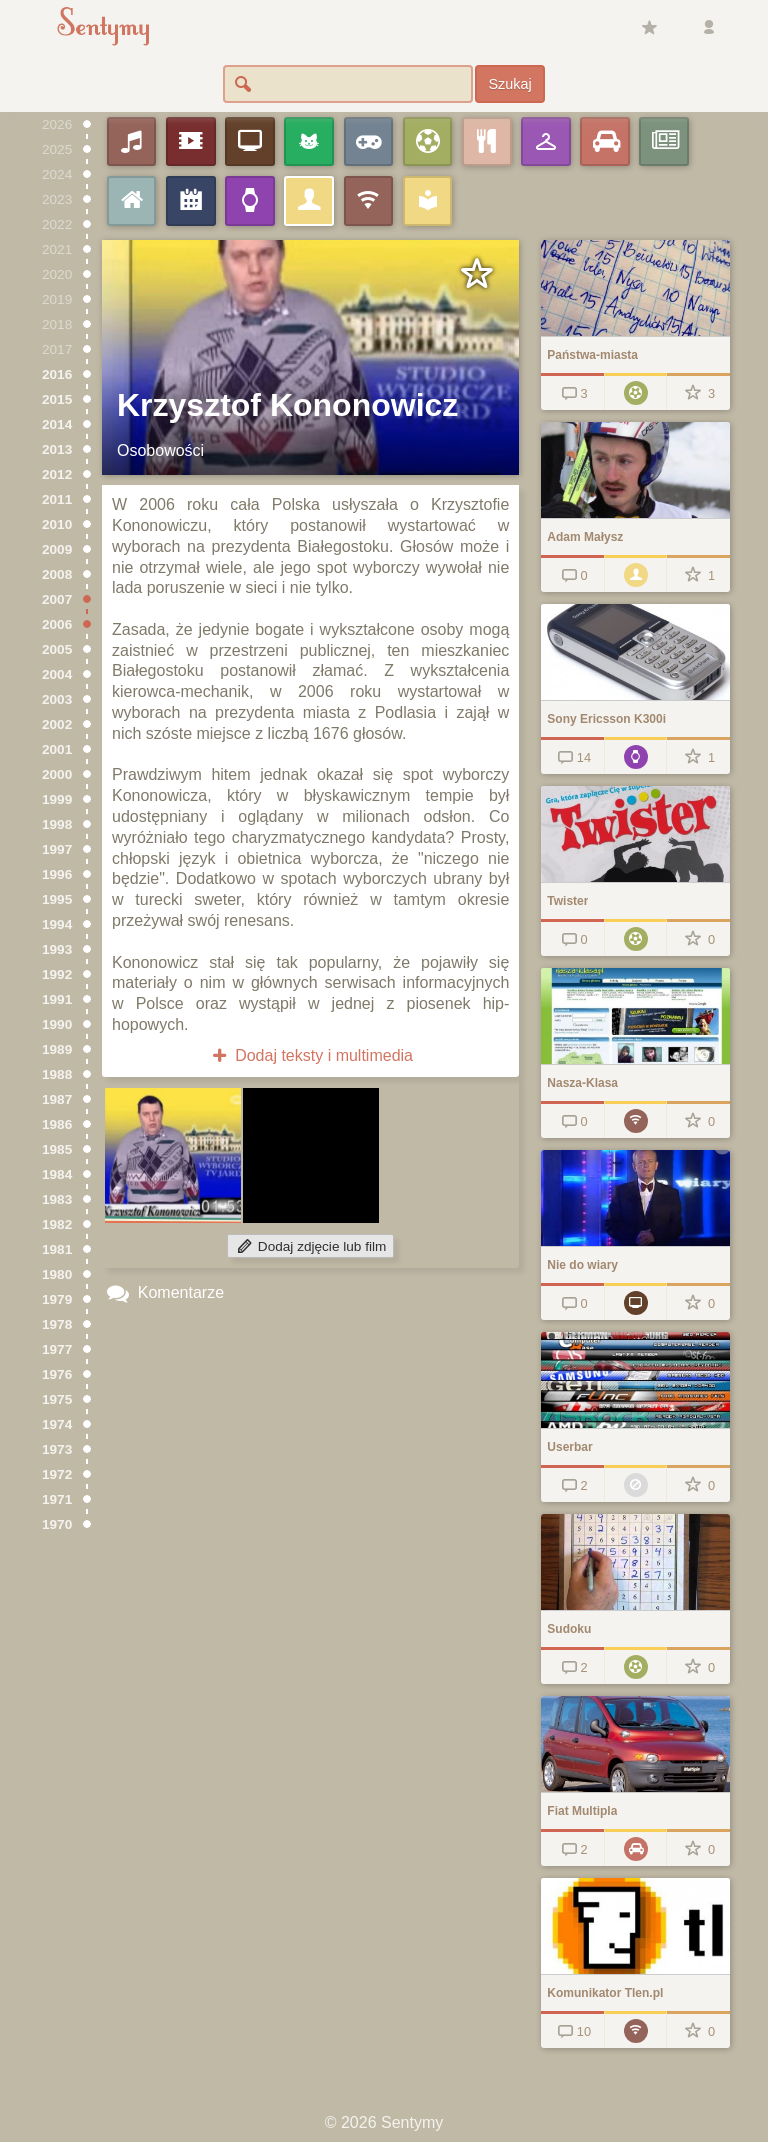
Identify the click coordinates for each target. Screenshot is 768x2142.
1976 (57, 1374)
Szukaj (509, 84)
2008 (57, 574)
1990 (57, 1024)
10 (572, 2031)
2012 (57, 474)
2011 (57, 499)
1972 (57, 1474)
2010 (57, 524)
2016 (57, 374)
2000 (57, 774)
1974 (57, 1424)
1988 (57, 1074)
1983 (57, 1199)
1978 (57, 1324)
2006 (57, 624)
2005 (57, 649)
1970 (57, 1524)
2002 (57, 724)
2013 (57, 449)
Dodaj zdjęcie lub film (310, 1246)
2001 (57, 749)
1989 (57, 1049)
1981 (57, 1249)
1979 (57, 1299)
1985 (57, 1149)
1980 (57, 1274)
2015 (57, 399)
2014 (57, 424)
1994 (57, 924)
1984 (57, 1174)
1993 (57, 949)
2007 (57, 599)
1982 (57, 1224)
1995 (57, 899)
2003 (57, 699)
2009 (57, 549)
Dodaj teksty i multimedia (310, 1055)
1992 (57, 974)
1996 (57, 874)
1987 (57, 1099)
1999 (57, 799)
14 (572, 757)
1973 (57, 1449)
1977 (57, 1349)
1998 (57, 824)
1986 (57, 1124)
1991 (57, 999)
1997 (57, 849)
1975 (57, 1399)
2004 (57, 674)
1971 (57, 1499)
